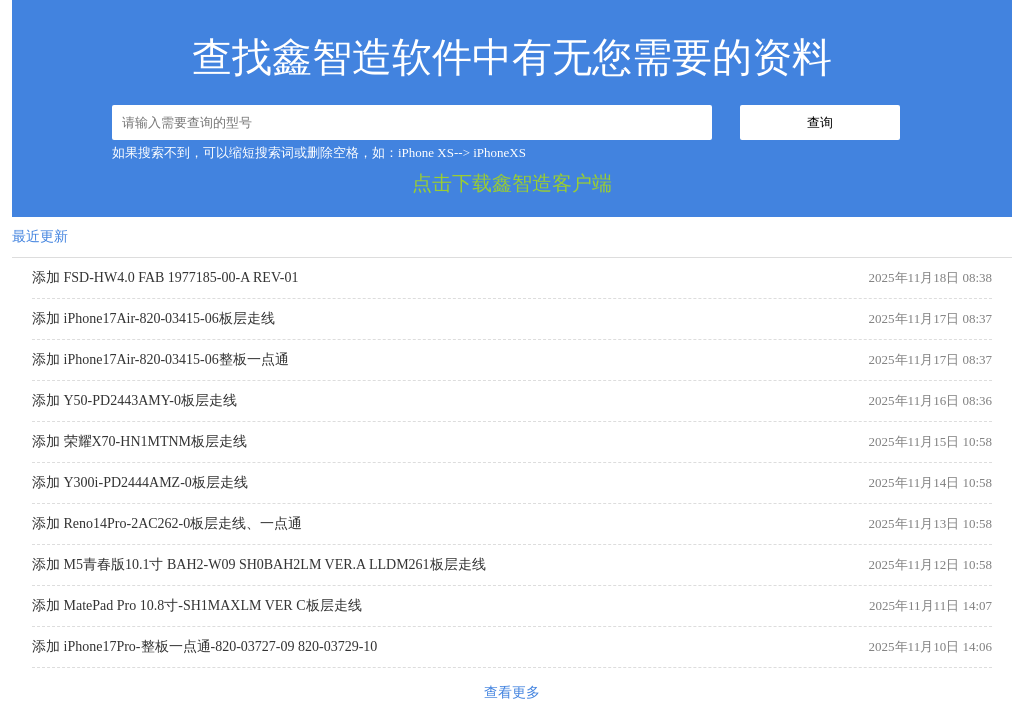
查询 (820, 122)
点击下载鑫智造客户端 (512, 183)
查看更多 (512, 692)
